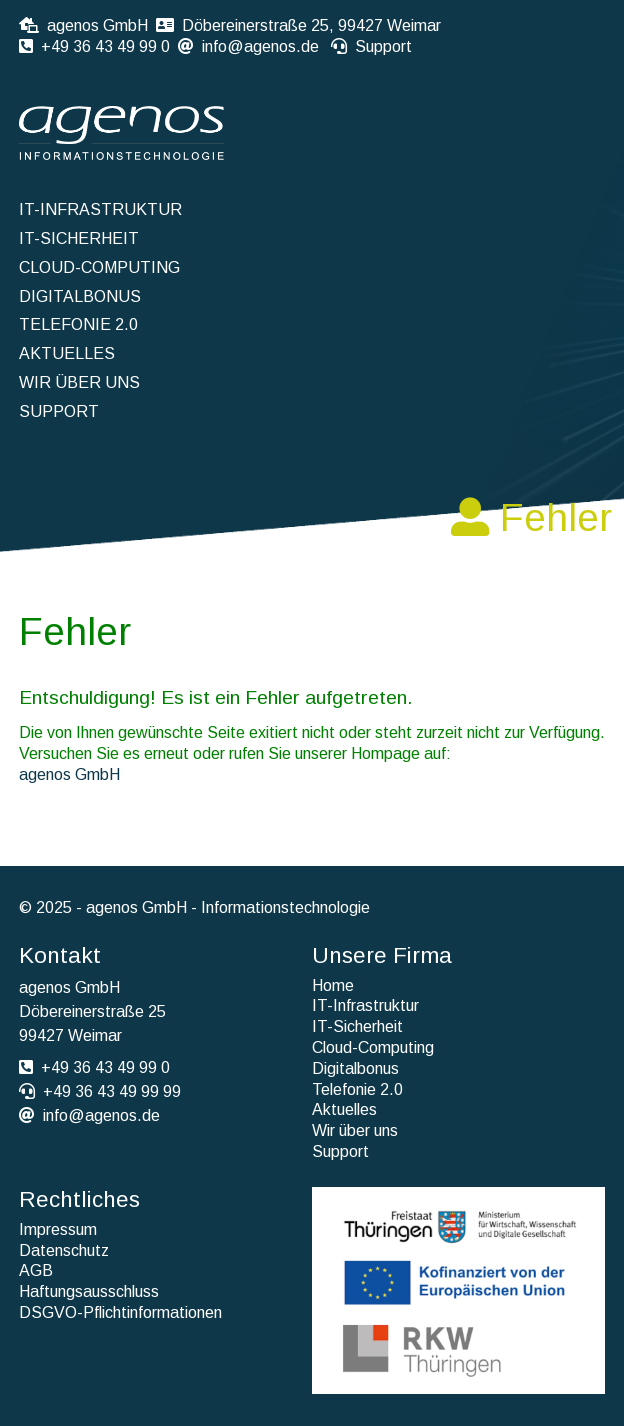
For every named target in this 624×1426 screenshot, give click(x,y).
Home (333, 985)
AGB (36, 1270)
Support (383, 46)
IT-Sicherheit (79, 238)
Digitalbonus (80, 296)
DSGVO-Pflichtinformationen (120, 1312)
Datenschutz (64, 1250)
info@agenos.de (260, 46)
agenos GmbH (69, 774)
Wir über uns (79, 382)
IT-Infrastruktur (100, 209)
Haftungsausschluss (89, 1291)
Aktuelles (67, 353)
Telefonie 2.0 (78, 324)
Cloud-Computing (99, 267)
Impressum (58, 1229)
